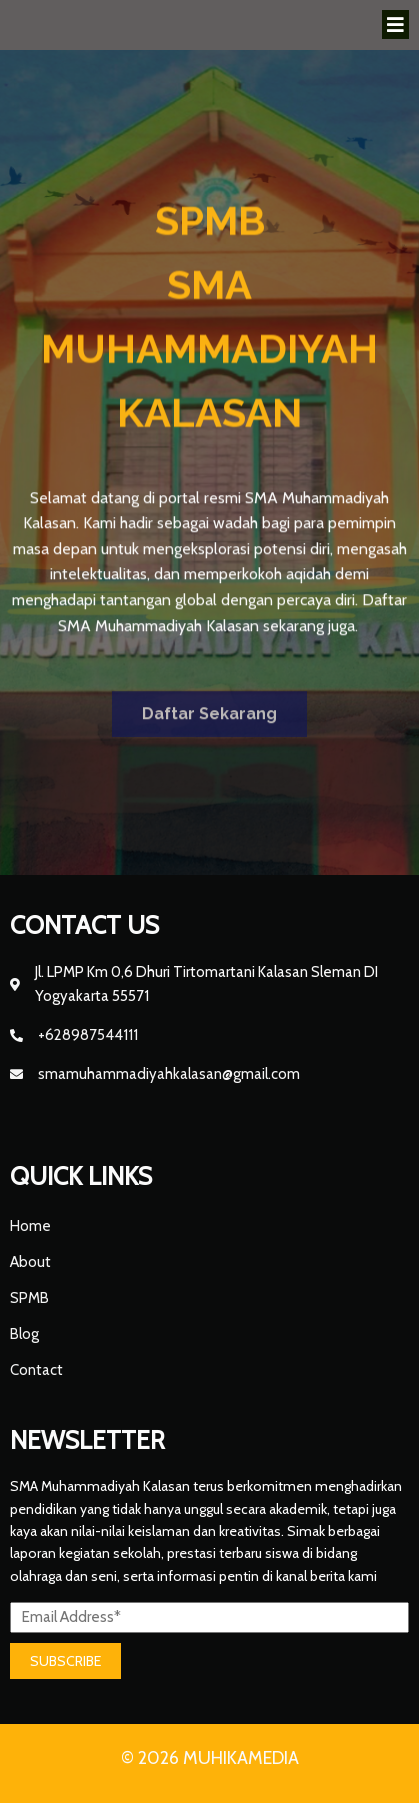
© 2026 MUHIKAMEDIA (210, 1758)
